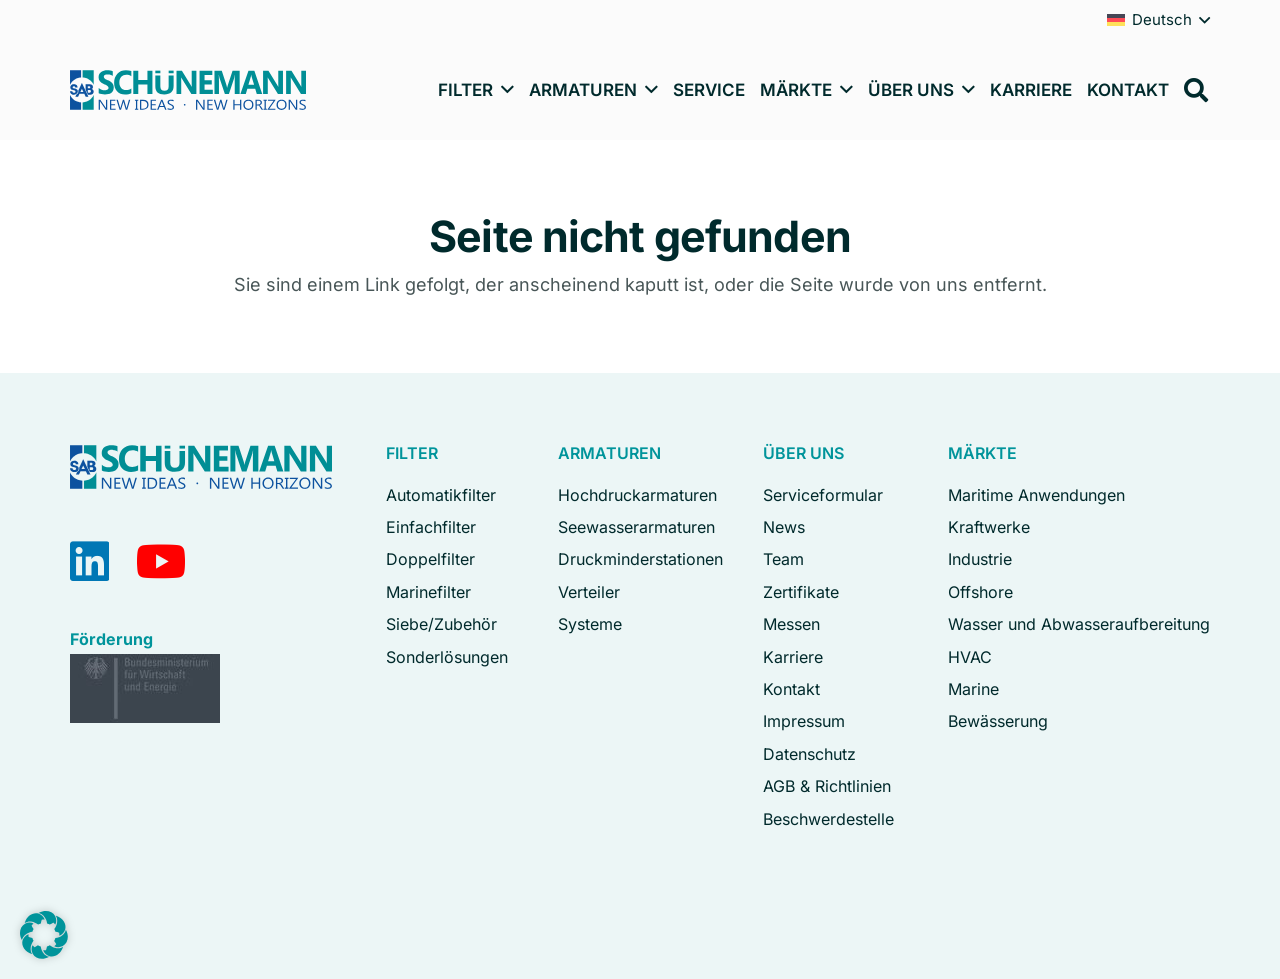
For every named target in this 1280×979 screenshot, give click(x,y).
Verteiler (589, 592)
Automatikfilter (441, 495)
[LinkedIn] (89, 561)
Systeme (590, 624)
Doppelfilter (430, 559)
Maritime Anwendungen (1036, 495)
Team (783, 559)
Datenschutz (809, 754)
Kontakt (791, 689)
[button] (503, 90)
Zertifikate (801, 592)
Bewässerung (998, 721)
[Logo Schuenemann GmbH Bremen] (188, 90)
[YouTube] (161, 561)
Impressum (804, 721)
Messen (791, 624)
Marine (973, 689)
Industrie (980, 559)
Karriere (793, 657)
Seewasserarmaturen (636, 527)
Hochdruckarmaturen (637, 495)
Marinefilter (428, 592)
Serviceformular (823, 495)
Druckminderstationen (640, 559)
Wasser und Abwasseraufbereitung (1079, 624)
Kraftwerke (989, 527)
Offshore (980, 592)
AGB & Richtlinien (827, 786)
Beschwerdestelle (828, 819)
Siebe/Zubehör (441, 624)
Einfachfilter (431, 527)
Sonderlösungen (447, 657)
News (784, 527)
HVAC (970, 657)
